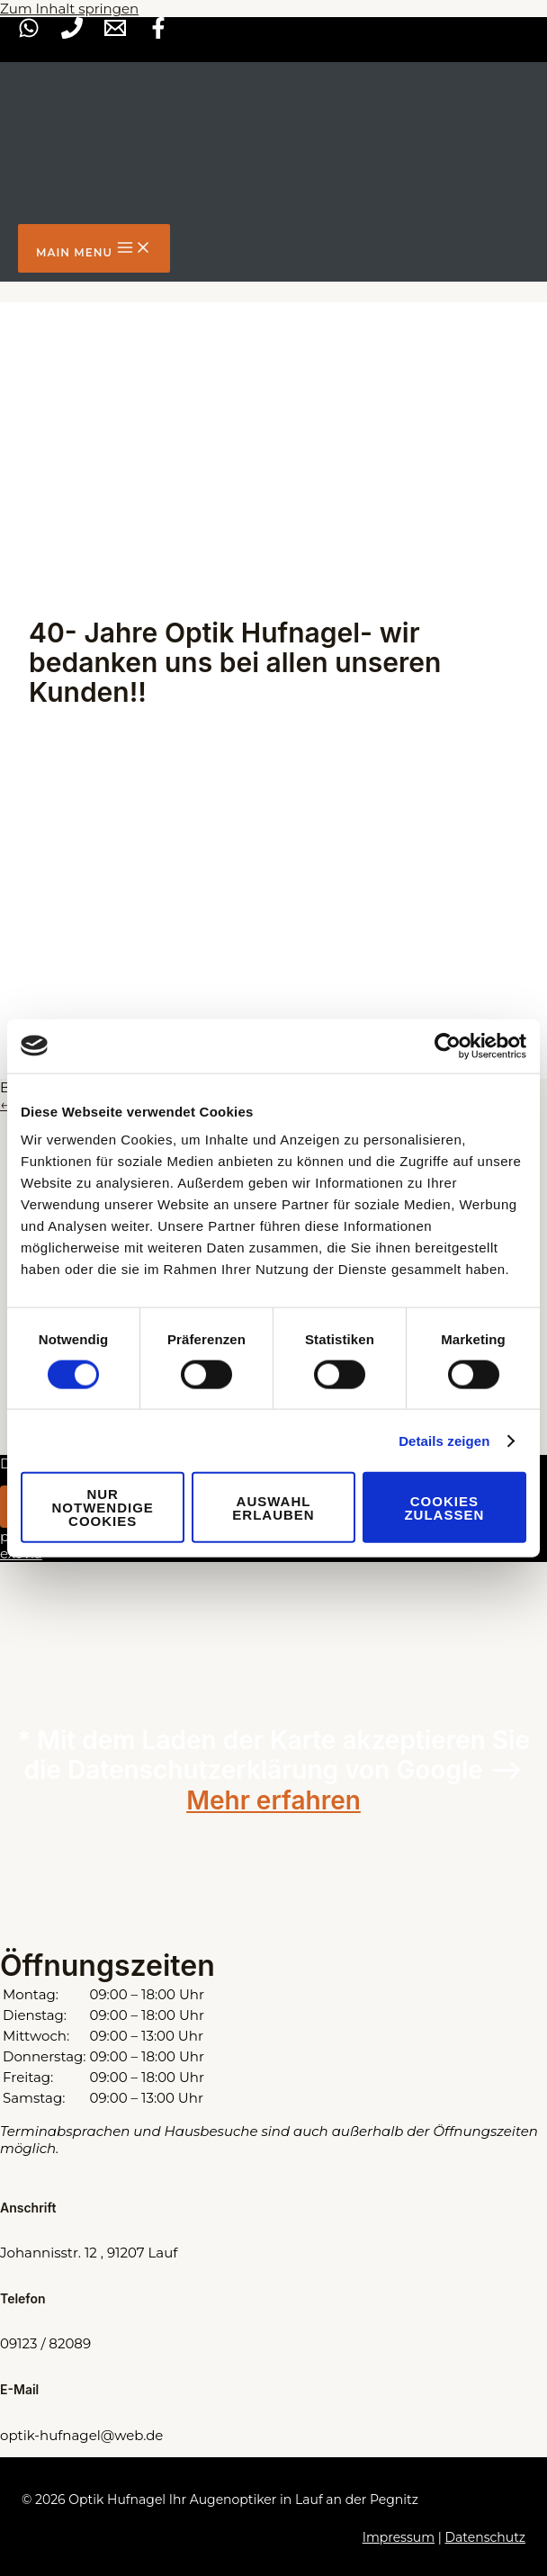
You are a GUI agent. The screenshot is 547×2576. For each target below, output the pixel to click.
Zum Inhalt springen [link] (69, 8)
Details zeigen (444, 1440)
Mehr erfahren (273, 1800)
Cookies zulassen (444, 1507)
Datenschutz (485, 2537)
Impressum (399, 2537)
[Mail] (115, 33)
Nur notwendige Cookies (103, 1507)
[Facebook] (158, 33)
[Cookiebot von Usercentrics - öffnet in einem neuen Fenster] (447, 1045)
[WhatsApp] (29, 33)
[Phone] (72, 33)
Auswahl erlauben (273, 1507)
